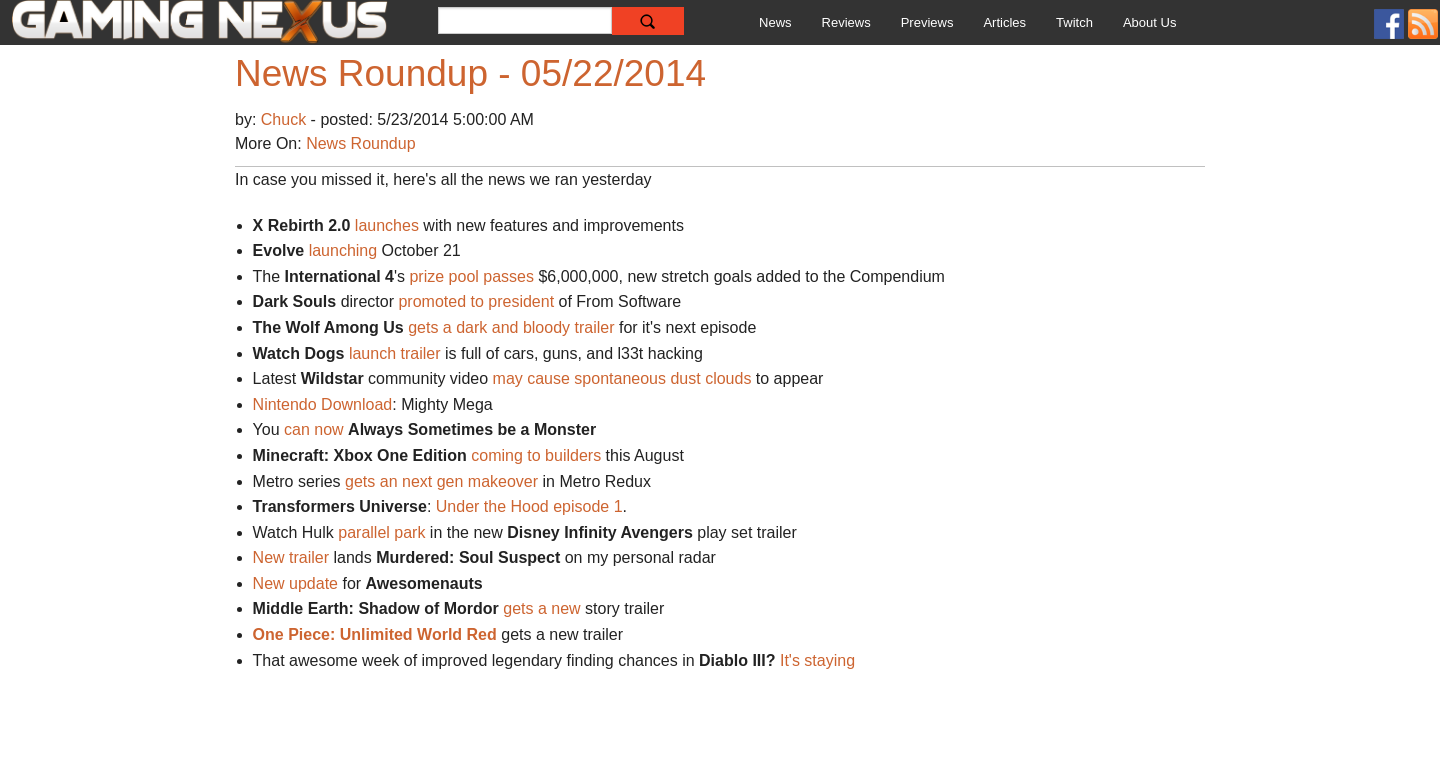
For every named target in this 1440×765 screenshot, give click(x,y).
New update (295, 583)
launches (387, 225)
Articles (1004, 22)
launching (343, 250)
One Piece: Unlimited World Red (375, 634)
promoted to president (476, 301)
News (775, 22)
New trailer (291, 557)
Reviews (846, 22)
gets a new (544, 608)
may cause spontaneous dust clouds (622, 378)
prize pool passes (471, 276)
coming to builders (536, 455)
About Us (1149, 22)
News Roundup (360, 143)
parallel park (384, 532)
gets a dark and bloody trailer (511, 327)
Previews (927, 22)
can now (314, 429)
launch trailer (395, 353)
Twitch (1074, 22)
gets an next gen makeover (441, 481)
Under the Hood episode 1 (529, 506)
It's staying (820, 660)
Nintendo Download (323, 404)
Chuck (286, 119)
